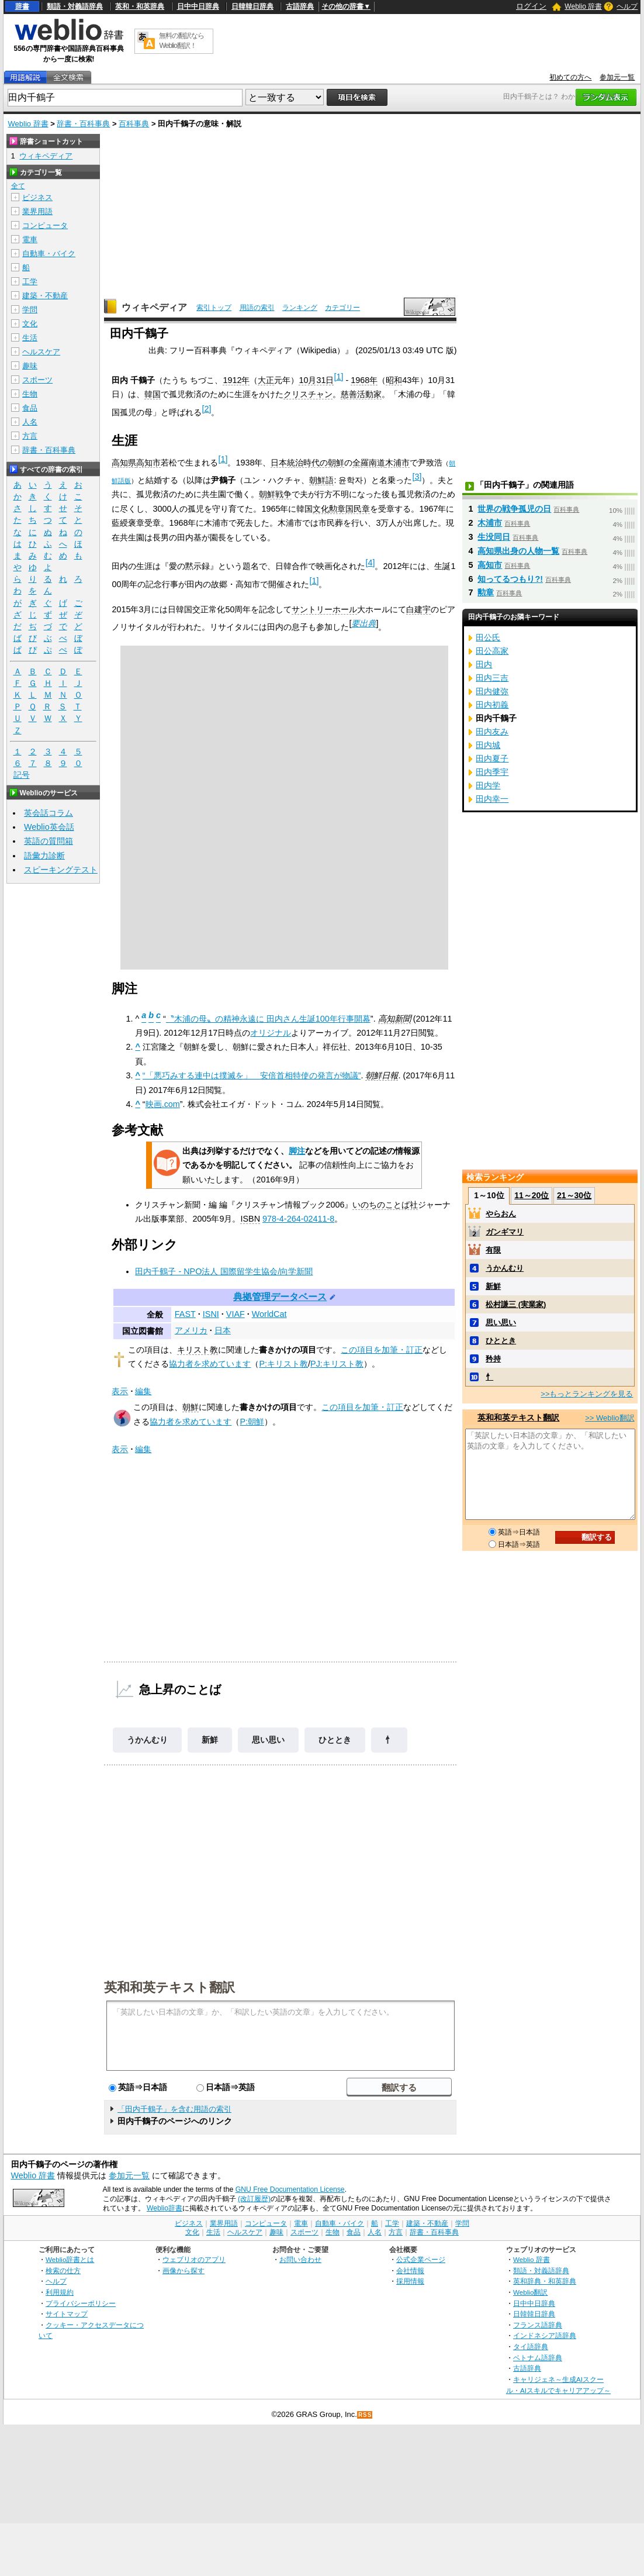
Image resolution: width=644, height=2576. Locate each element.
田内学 (488, 785)
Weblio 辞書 (583, 6)
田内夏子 (492, 758)
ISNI (211, 1314)
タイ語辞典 (530, 2346)
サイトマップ (67, 2314)
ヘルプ (627, 6)
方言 (29, 436)
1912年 (236, 380)
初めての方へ (570, 77)
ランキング (299, 308)
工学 (29, 281)
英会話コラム (48, 813)
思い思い (268, 1739)
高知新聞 (394, 1018)
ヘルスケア (41, 351)
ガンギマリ (505, 1231)
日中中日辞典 (198, 6)
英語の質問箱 (48, 841)
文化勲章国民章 (341, 508)
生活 (29, 337)
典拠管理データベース (280, 1297)
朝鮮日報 (381, 1075)
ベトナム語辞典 (537, 2357)
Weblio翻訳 (530, 2292)
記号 (21, 775)
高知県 (124, 462)
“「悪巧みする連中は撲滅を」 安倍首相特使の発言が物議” (252, 1075)
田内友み (492, 731)
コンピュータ (45, 225)
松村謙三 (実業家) (516, 1304)
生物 (29, 393)
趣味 (29, 365)
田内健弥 (492, 691)
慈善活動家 (361, 394)
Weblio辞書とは (70, 2259)
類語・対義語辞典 (75, 6)
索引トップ (213, 308)
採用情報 (410, 2281)
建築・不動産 (45, 295)
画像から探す (183, 2270)
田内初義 (492, 704)
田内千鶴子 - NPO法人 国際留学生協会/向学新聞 (224, 1271)
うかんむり (147, 1739)
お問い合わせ (300, 2259)
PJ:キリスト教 (336, 1363)
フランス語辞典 (537, 2325)
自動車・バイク (48, 253)
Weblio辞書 (164, 2208)
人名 (29, 422)
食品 (29, 408)
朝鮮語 (321, 480)
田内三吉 (492, 677)
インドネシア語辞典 (544, 2335)
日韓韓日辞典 (252, 6)
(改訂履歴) (254, 2199)
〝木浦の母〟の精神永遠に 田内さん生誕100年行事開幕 (268, 1018)
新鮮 (210, 1739)
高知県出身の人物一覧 (518, 551)
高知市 (148, 462)
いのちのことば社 (385, 1204)
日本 (222, 1330)
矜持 (493, 1358)
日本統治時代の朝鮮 (307, 462)
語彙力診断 (44, 855)
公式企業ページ (420, 2259)
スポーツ (37, 379)
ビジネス (37, 197)
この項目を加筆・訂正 (382, 1349)
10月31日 (316, 380)
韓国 (152, 394)
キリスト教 (197, 1349)
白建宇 (418, 609)
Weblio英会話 (49, 827)
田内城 (488, 745)
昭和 (394, 380)
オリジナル (270, 1032)
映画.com (163, 1104)
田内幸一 (492, 799)
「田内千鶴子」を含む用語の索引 (174, 2109)
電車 (29, 239)
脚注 (297, 1151)
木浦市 (397, 462)
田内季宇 (492, 772)
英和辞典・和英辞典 (544, 2281)
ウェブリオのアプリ (194, 2259)
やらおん (501, 1213)
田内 (484, 664)
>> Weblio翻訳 (609, 1417)
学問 (29, 309)
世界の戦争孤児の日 (514, 508)
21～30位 (574, 1195)
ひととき (334, 1739)
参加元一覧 (617, 77)
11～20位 (531, 1195)
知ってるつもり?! (510, 579)
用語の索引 (257, 308)
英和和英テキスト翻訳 (169, 1986)
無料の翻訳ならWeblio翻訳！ (181, 41)
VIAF (235, 1314)
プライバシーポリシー (81, 2303)
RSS (365, 2415)
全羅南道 (368, 462)
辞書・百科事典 (83, 123)
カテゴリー (342, 308)
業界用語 (37, 211)
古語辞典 (300, 6)
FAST (185, 1314)
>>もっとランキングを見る (587, 1393)
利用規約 (60, 2292)
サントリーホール (324, 609)
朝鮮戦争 (275, 494)
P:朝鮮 (252, 1421)
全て (18, 185)
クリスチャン (308, 394)
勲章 (485, 592)
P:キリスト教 (283, 1363)
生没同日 (493, 537)
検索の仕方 (63, 2270)
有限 (493, 1250)
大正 (266, 380)
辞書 (22, 6)
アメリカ (191, 1330)
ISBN (250, 1218)
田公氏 (488, 637)
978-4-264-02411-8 (298, 1218)
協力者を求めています (210, 1363)
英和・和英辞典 (139, 6)
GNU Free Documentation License (290, 2189)
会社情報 (410, 2270)
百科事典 (134, 123)
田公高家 (492, 651)
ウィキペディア (154, 307)
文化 (29, 323)
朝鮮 (190, 1407)
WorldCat (269, 1314)
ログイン (531, 6)
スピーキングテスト (61, 869)
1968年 (364, 380)
